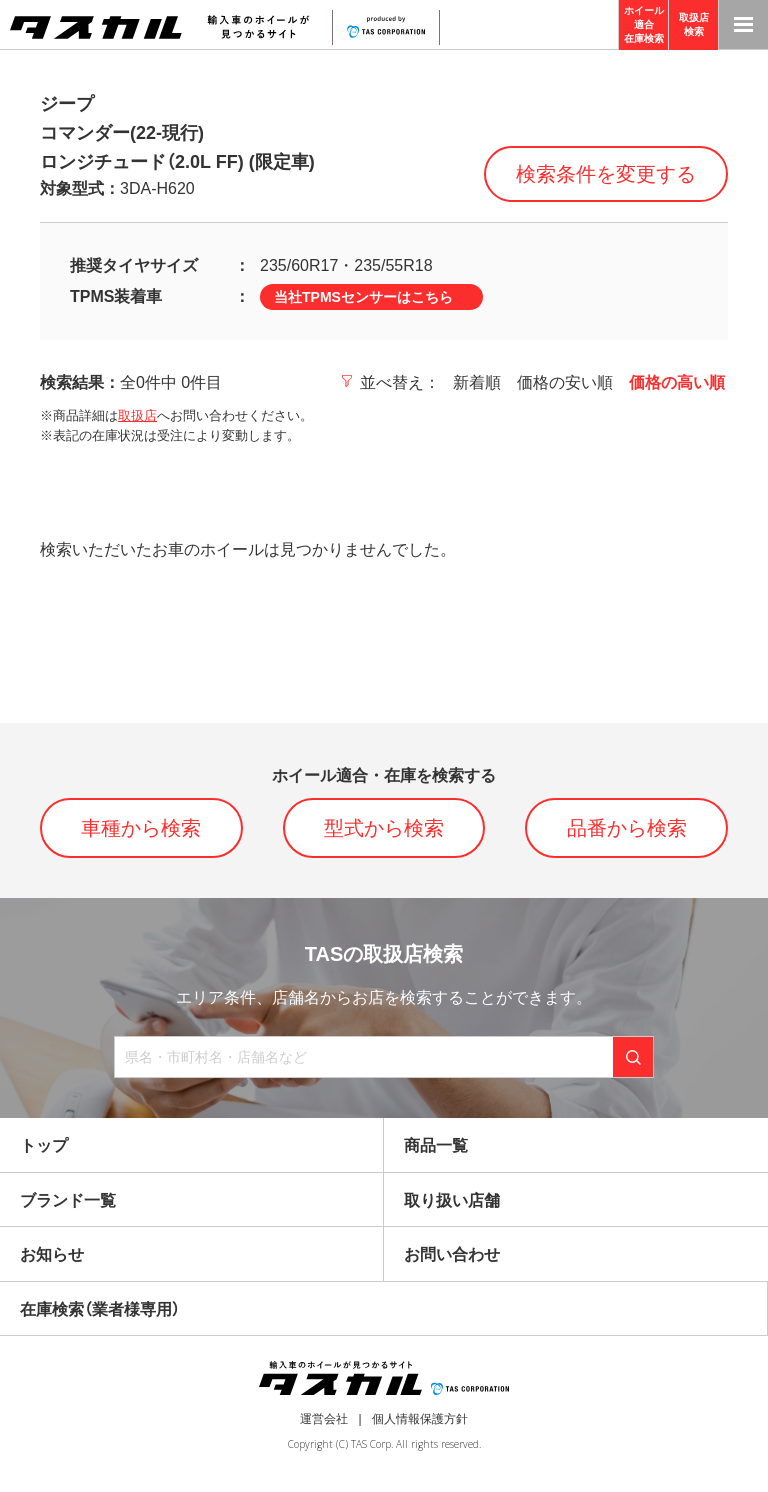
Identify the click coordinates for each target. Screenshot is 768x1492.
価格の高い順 (677, 382)
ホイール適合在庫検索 (644, 24)
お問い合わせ (452, 1254)
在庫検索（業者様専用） (100, 1309)
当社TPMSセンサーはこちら (363, 297)
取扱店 (137, 415)
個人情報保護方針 (420, 1419)
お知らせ (52, 1254)
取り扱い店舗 (452, 1200)
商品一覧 (436, 1145)
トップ (44, 1145)
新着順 (477, 382)
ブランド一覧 (68, 1200)
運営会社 (324, 1419)
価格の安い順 (565, 382)
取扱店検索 (694, 24)
